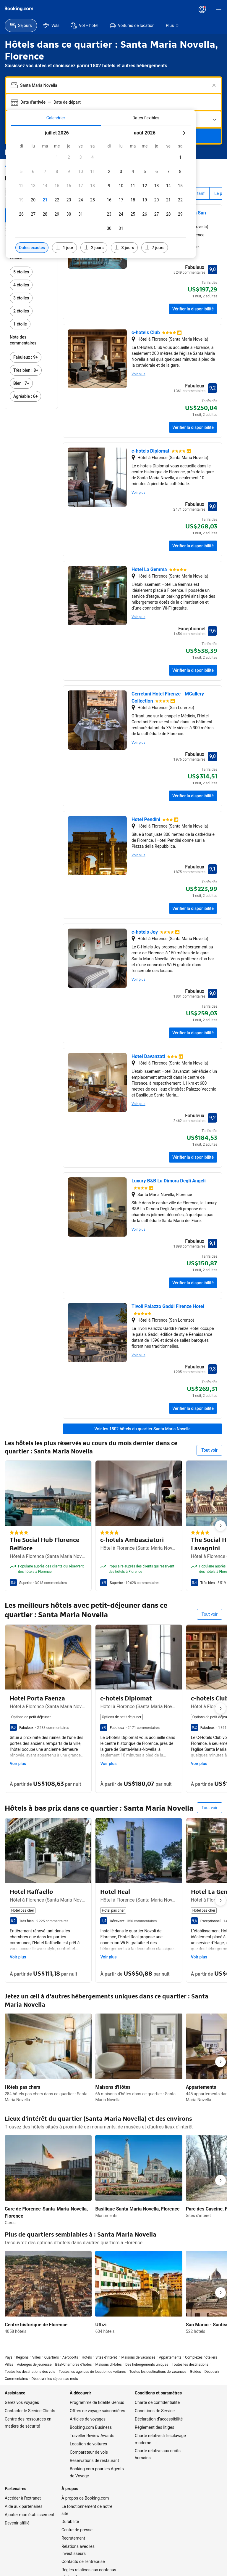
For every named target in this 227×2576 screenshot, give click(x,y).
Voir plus (138, 374)
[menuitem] (21, 25)
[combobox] (114, 85)
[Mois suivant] (184, 133)
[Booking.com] (19, 9)
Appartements (201, 2087)
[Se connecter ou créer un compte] (202, 9)
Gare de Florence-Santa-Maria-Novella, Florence (46, 2212)
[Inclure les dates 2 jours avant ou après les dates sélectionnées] (93, 247)
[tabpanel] (101, 192)
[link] (31, 272)
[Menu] (219, 9)
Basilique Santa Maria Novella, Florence (137, 2209)
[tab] (56, 118)
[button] (57, 157)
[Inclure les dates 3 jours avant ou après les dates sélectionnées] (124, 247)
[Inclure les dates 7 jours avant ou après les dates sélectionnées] (154, 247)
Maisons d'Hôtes (112, 2087)
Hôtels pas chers (22, 2087)
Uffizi (100, 2324)
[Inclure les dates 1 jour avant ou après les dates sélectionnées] (64, 247)
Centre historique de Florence (36, 2324)
